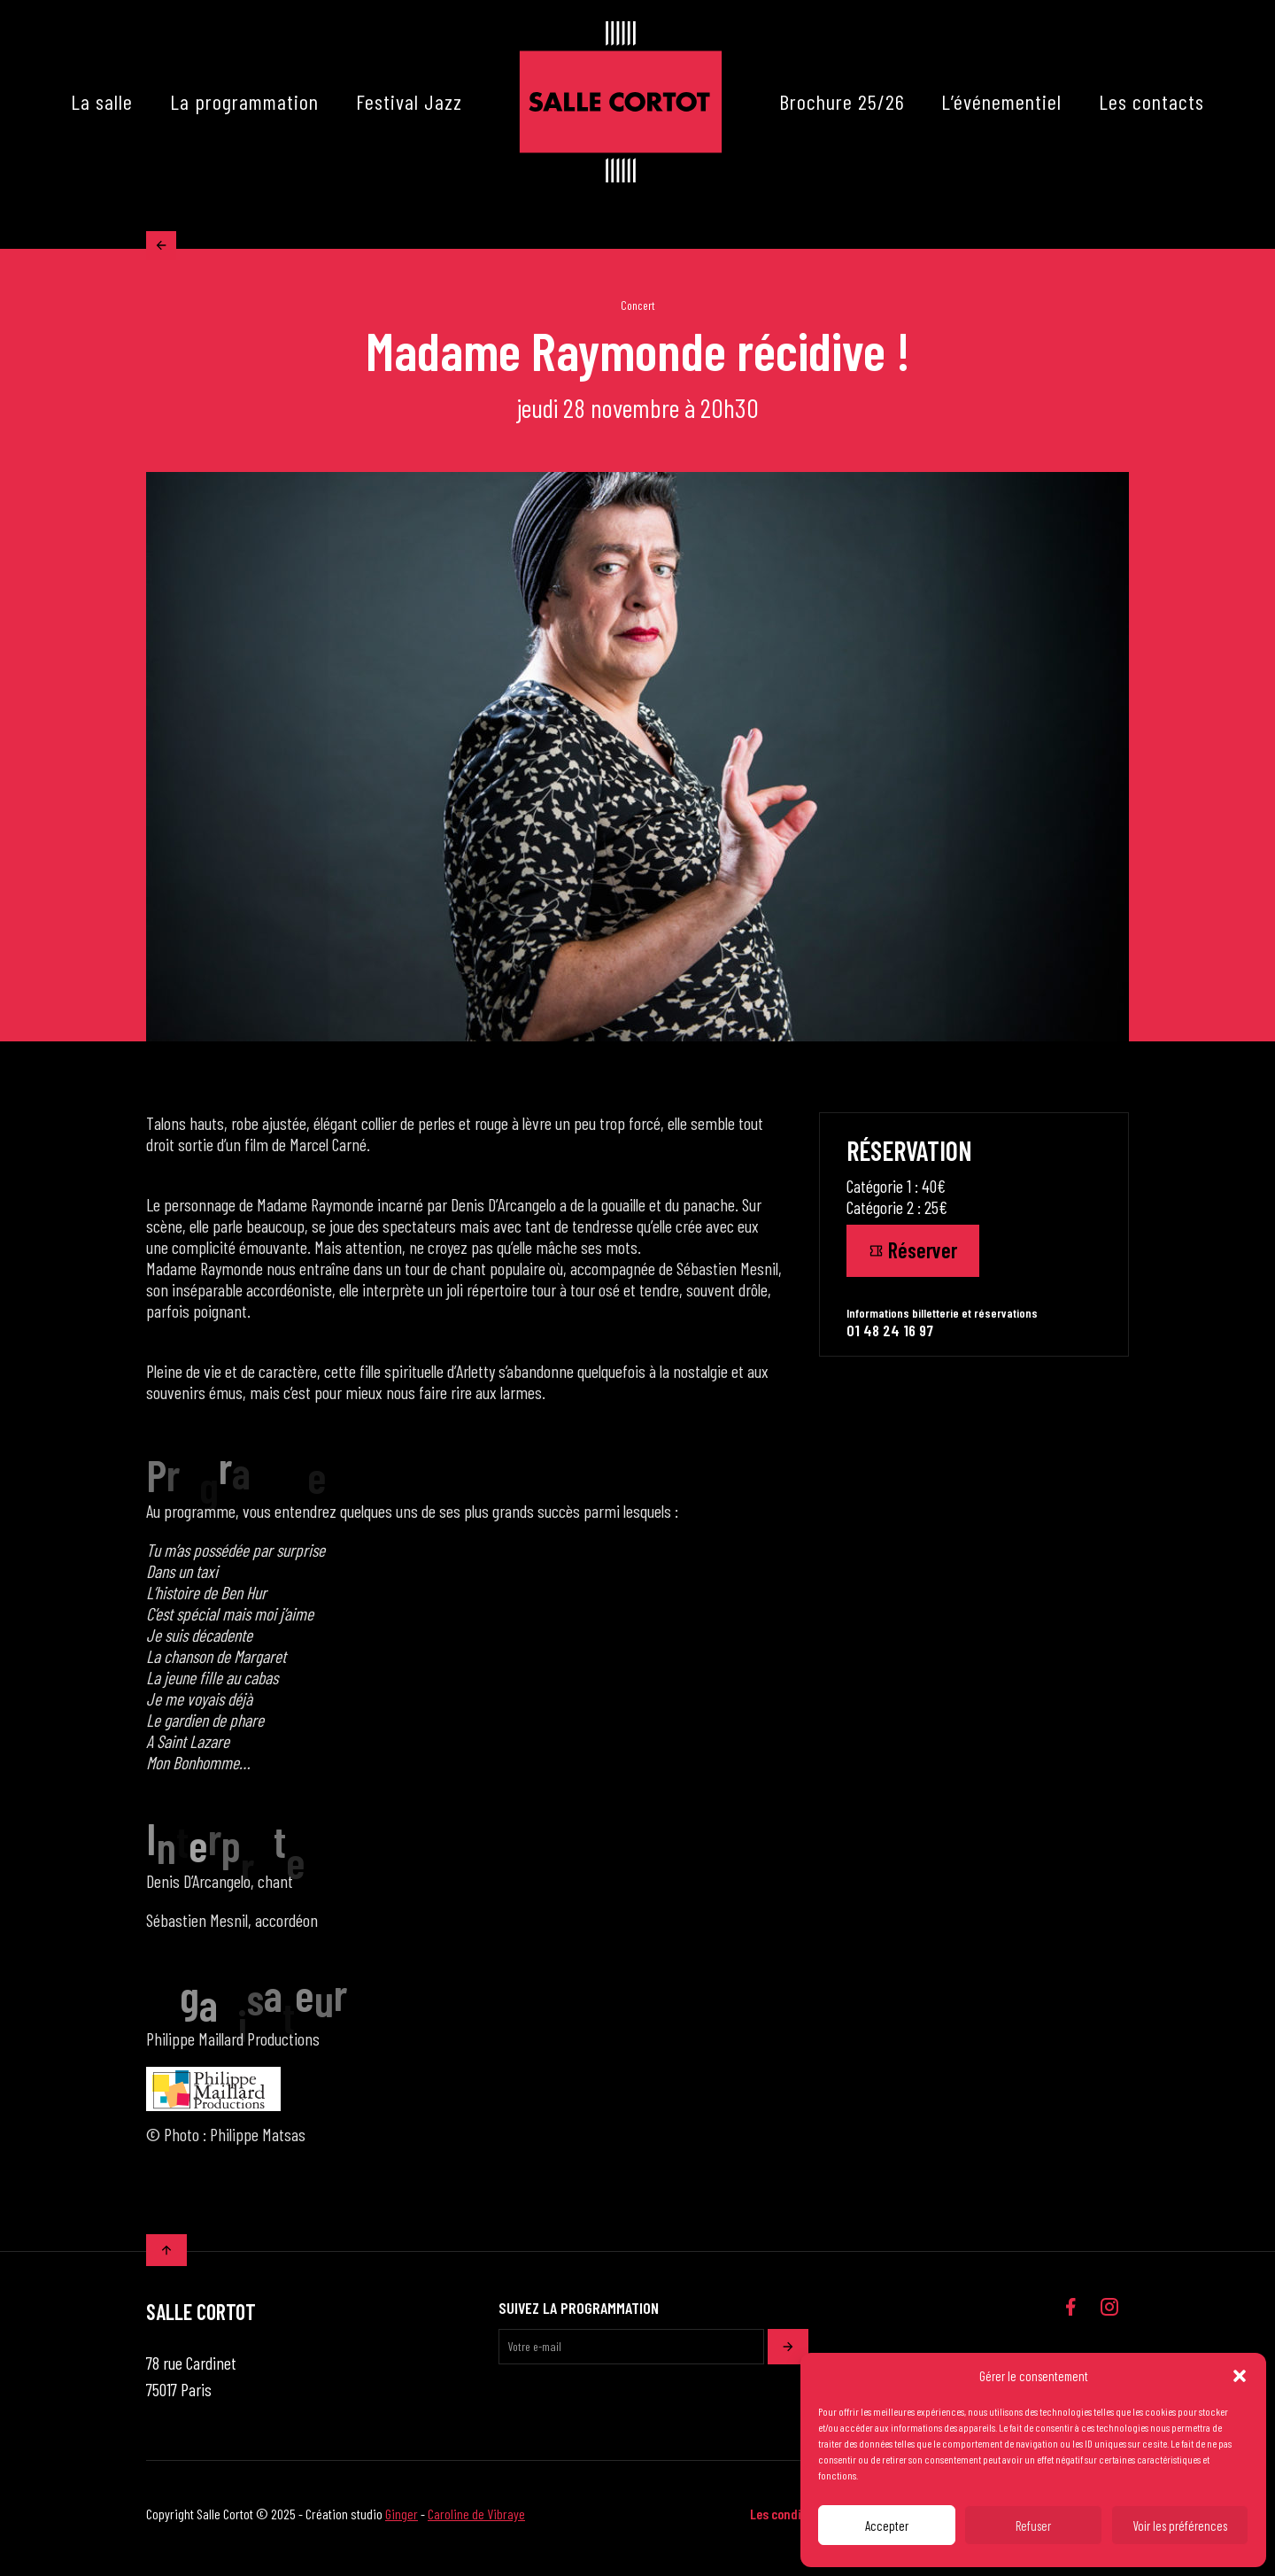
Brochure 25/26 (842, 101)
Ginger (401, 2522)
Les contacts (1151, 101)
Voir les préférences (1179, 2525)
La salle (102, 101)
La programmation (244, 101)
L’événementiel (1001, 101)
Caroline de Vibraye (476, 2522)
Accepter (886, 2525)
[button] (1239, 2376)
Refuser (1033, 2525)
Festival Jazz (409, 101)
